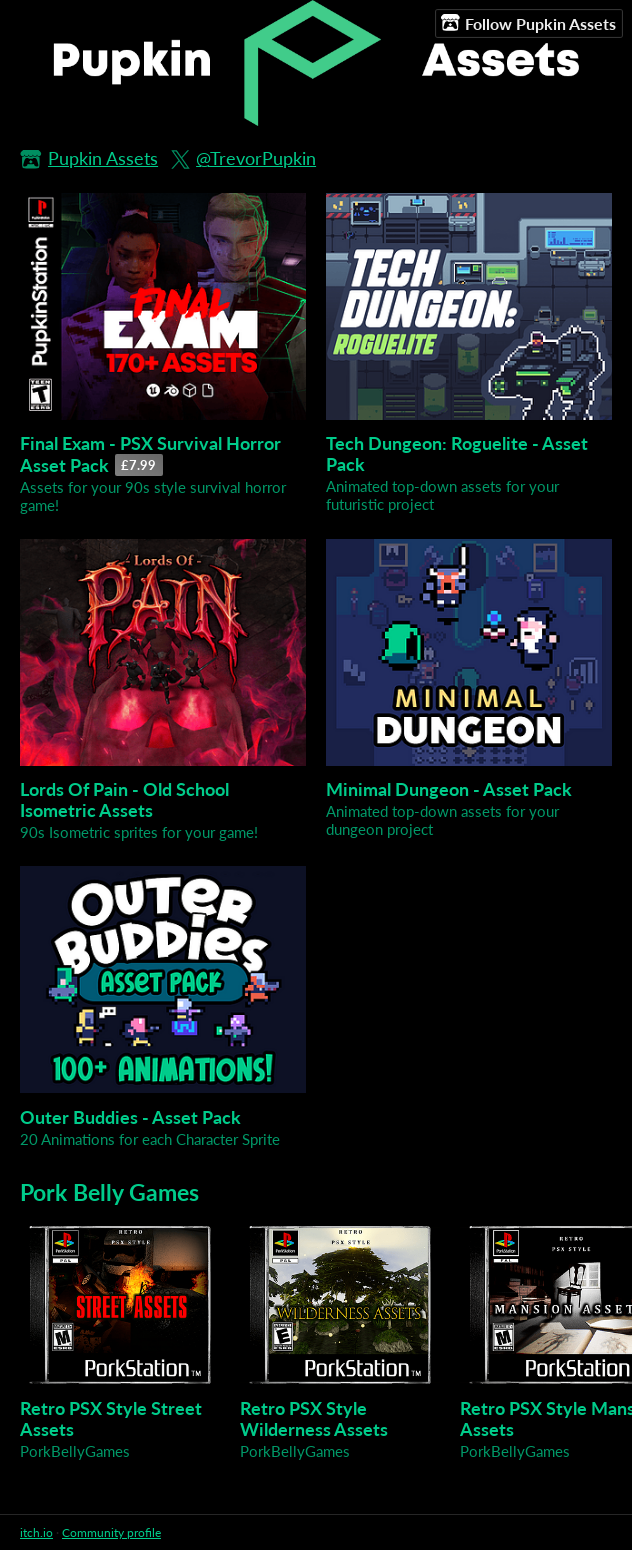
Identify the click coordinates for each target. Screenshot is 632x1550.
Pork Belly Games (109, 1192)
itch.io (36, 1532)
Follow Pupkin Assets (528, 23)
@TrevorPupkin (256, 158)
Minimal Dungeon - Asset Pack (449, 789)
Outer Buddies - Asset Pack (130, 1117)
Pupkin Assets (103, 158)
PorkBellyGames (75, 1451)
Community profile (111, 1532)
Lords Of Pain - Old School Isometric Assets (124, 800)
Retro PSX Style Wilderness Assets (314, 1419)
